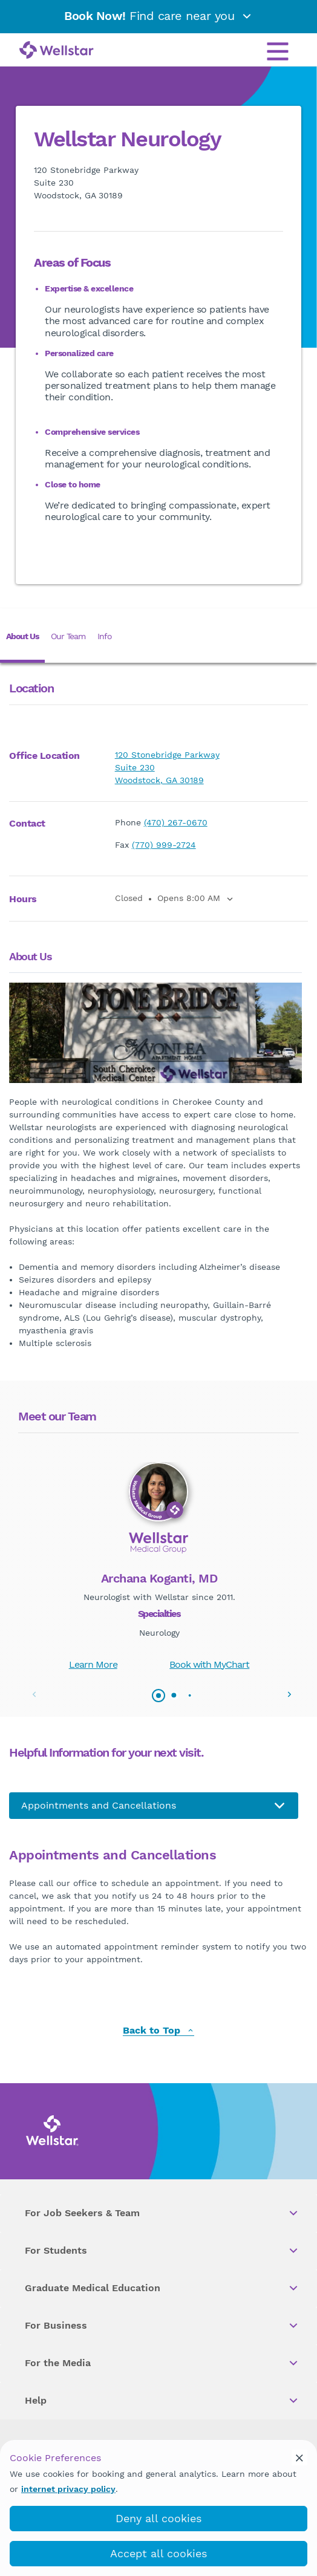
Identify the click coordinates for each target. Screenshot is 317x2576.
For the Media (162, 2363)
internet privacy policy (68, 2489)
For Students (162, 2251)
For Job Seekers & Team (162, 2213)
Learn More (93, 1664)
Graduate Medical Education (162, 2288)
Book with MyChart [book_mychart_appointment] (209, 1664)
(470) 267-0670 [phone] (176, 822)
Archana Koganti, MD (159, 1578)
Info (104, 636)
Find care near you (158, 15)
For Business (162, 2326)
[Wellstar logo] (56, 50)
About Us (22, 636)
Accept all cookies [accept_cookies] (158, 2553)
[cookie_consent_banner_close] (299, 2457)
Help (162, 2401)
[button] (289, 1694)
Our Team (68, 636)
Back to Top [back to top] (158, 2031)
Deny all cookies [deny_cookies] (158, 2518)
